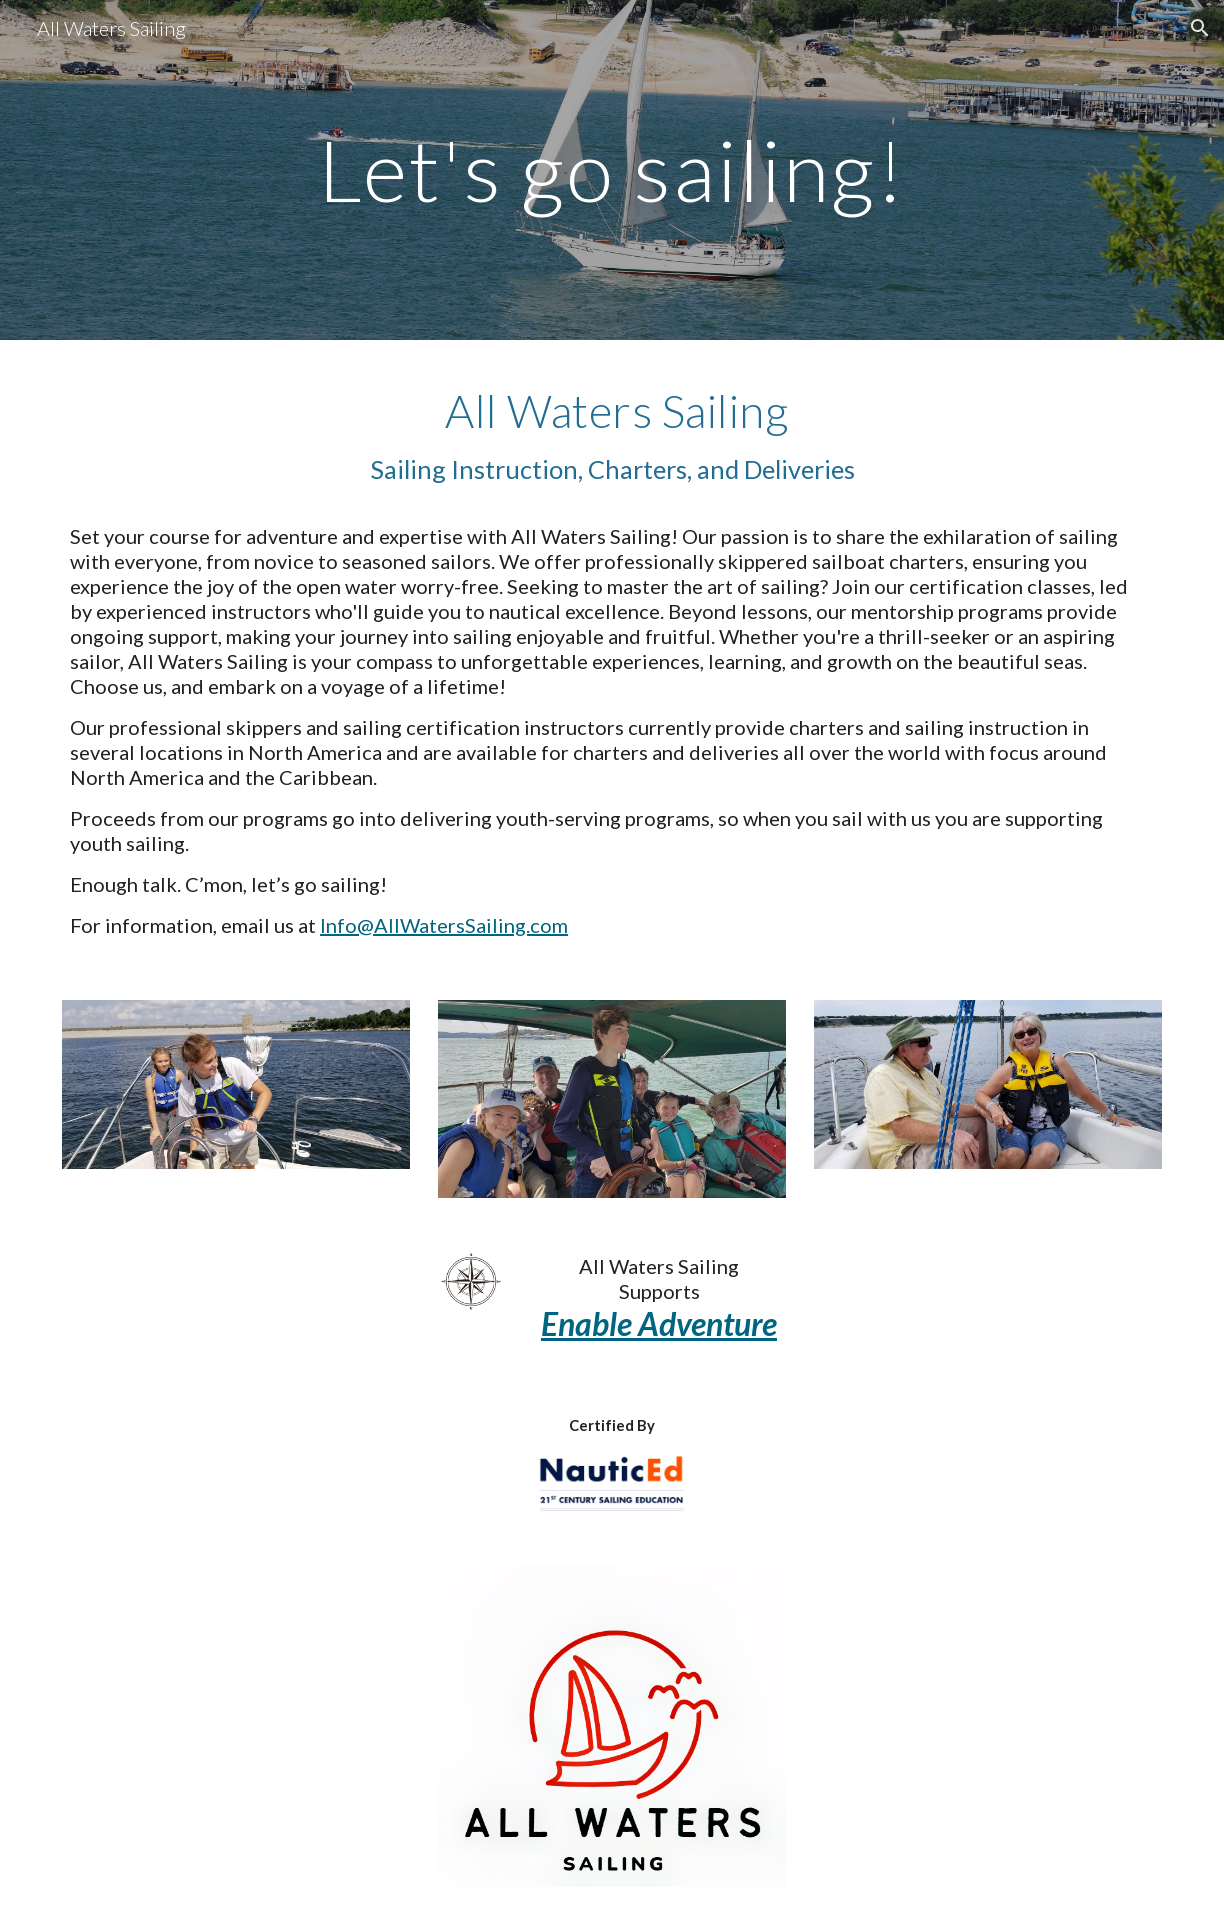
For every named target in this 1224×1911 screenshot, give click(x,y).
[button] (1200, 28)
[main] (612, 169)
